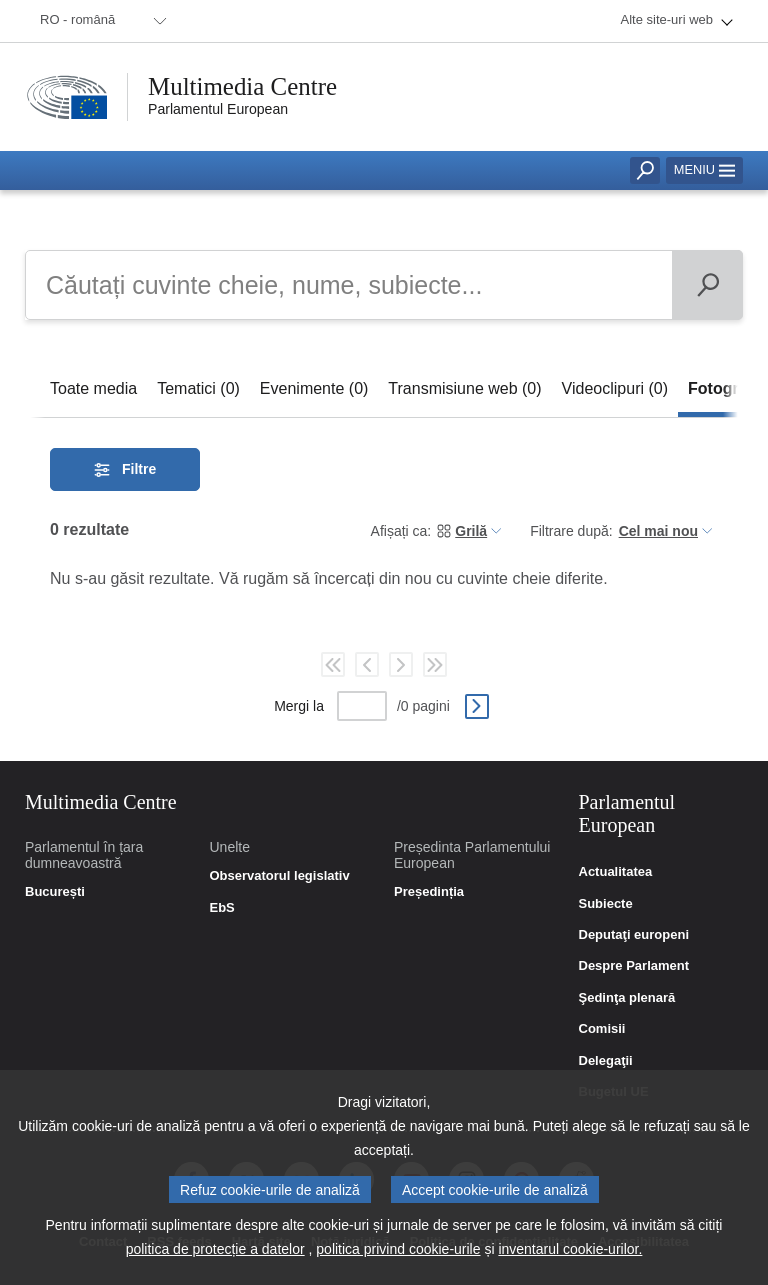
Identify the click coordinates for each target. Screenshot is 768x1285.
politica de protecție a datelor (215, 1253)
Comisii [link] (602, 1029)
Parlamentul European (218, 109)
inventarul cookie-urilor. (570, 1253)
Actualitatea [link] (616, 872)
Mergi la (299, 706)
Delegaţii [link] (606, 1061)
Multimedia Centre (243, 86)
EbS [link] (222, 908)
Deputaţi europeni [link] (634, 935)
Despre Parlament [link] (634, 966)
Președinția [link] (429, 892)
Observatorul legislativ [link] (280, 876)
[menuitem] (100, 21)
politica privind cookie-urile (398, 1253)
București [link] (55, 892)
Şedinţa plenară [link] (627, 998)
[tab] (93, 388)
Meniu (704, 169)
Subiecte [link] (606, 904)
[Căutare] (707, 285)
